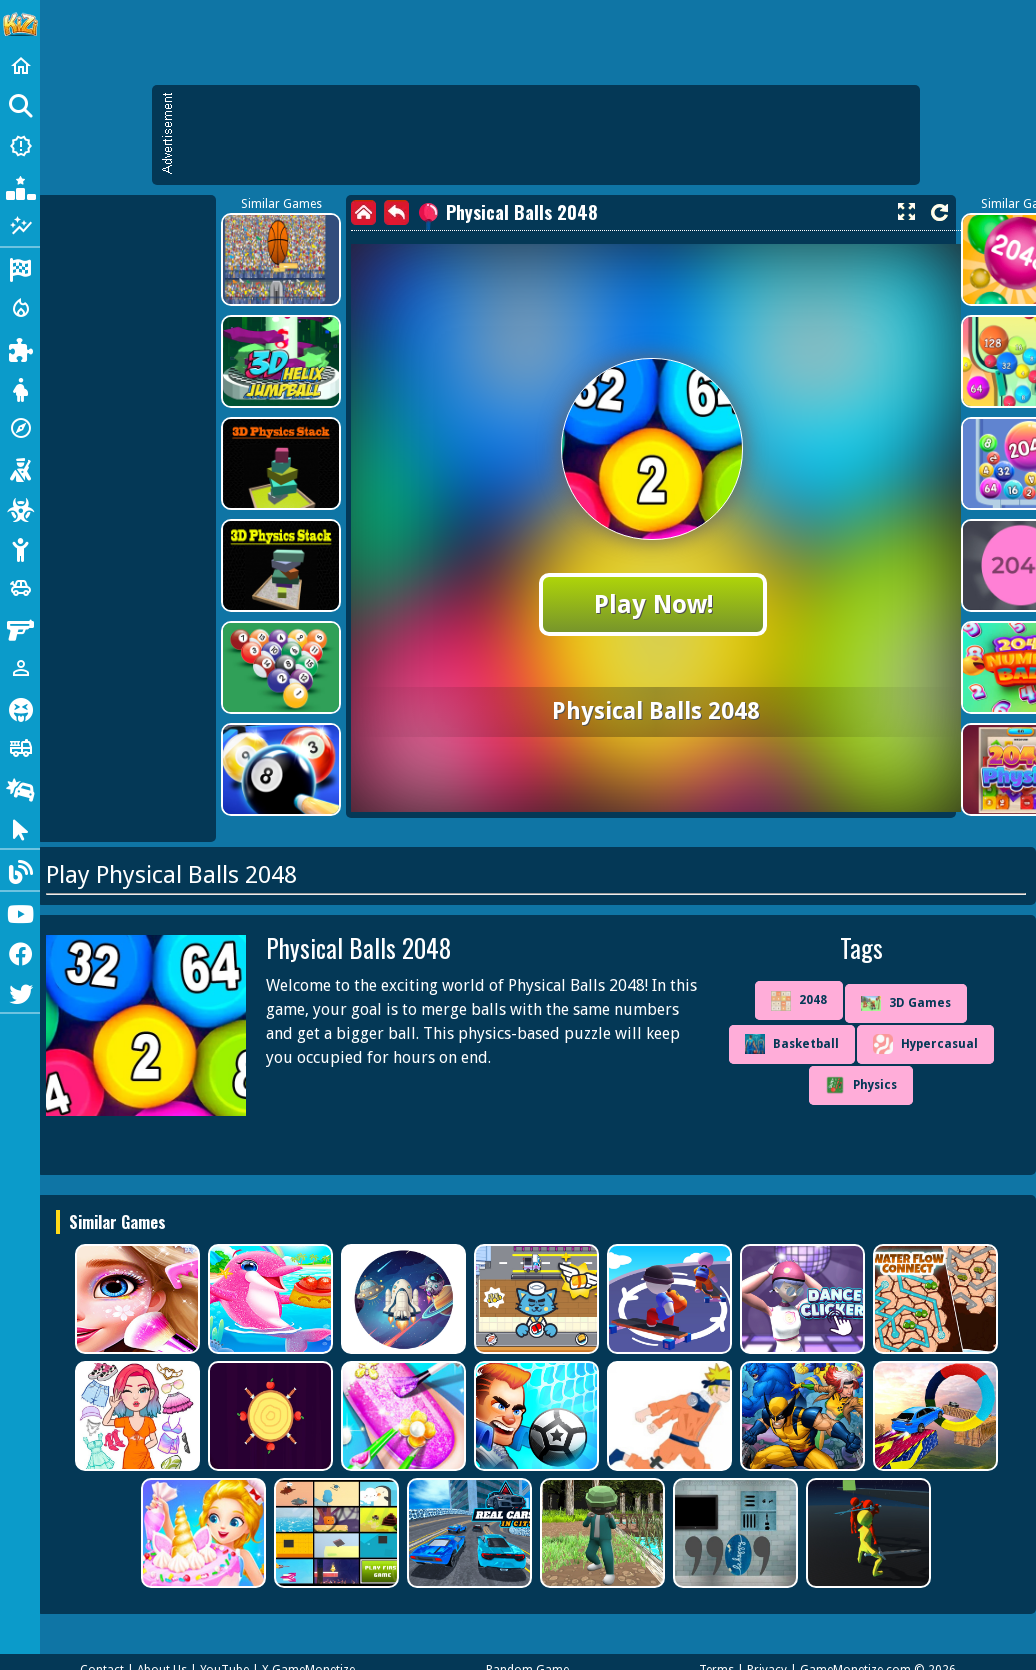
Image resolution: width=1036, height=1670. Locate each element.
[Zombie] (20, 508)
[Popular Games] (20, 186)
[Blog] (20, 870)
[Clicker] (20, 828)
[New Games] (20, 146)
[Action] (20, 308)
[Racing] (20, 268)
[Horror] (20, 708)
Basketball (792, 1044)
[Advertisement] (546, 135)
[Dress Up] (20, 388)
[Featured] (20, 226)
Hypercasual (925, 1044)
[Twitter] (20, 992)
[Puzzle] (20, 348)
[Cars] (20, 588)
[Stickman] (20, 548)
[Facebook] (20, 952)
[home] (363, 212)
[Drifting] (20, 788)
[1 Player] (20, 668)
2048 (799, 1001)
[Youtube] (20, 912)
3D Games (906, 1003)
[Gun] (20, 628)
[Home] (20, 66)
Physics (861, 1085)
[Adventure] (20, 428)
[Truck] (20, 748)
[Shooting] (20, 468)
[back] (396, 212)
